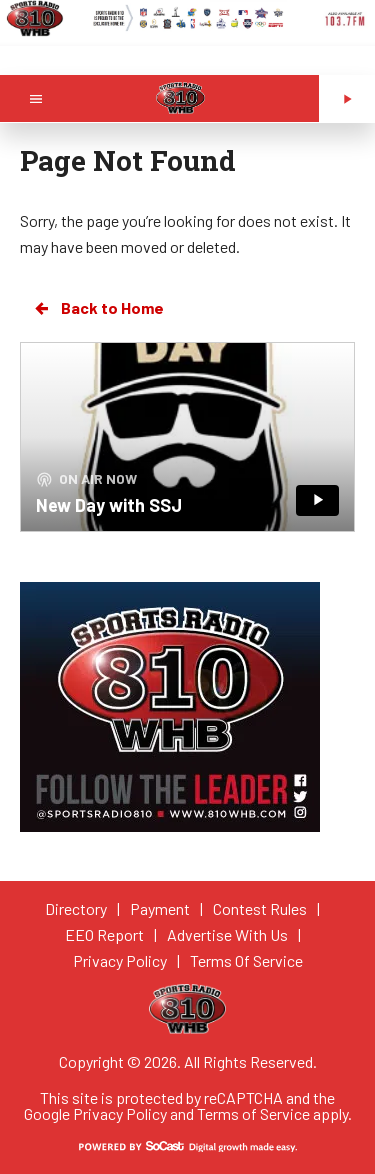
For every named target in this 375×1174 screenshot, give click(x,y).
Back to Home (98, 308)
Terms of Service (253, 1113)
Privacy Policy (120, 1113)
